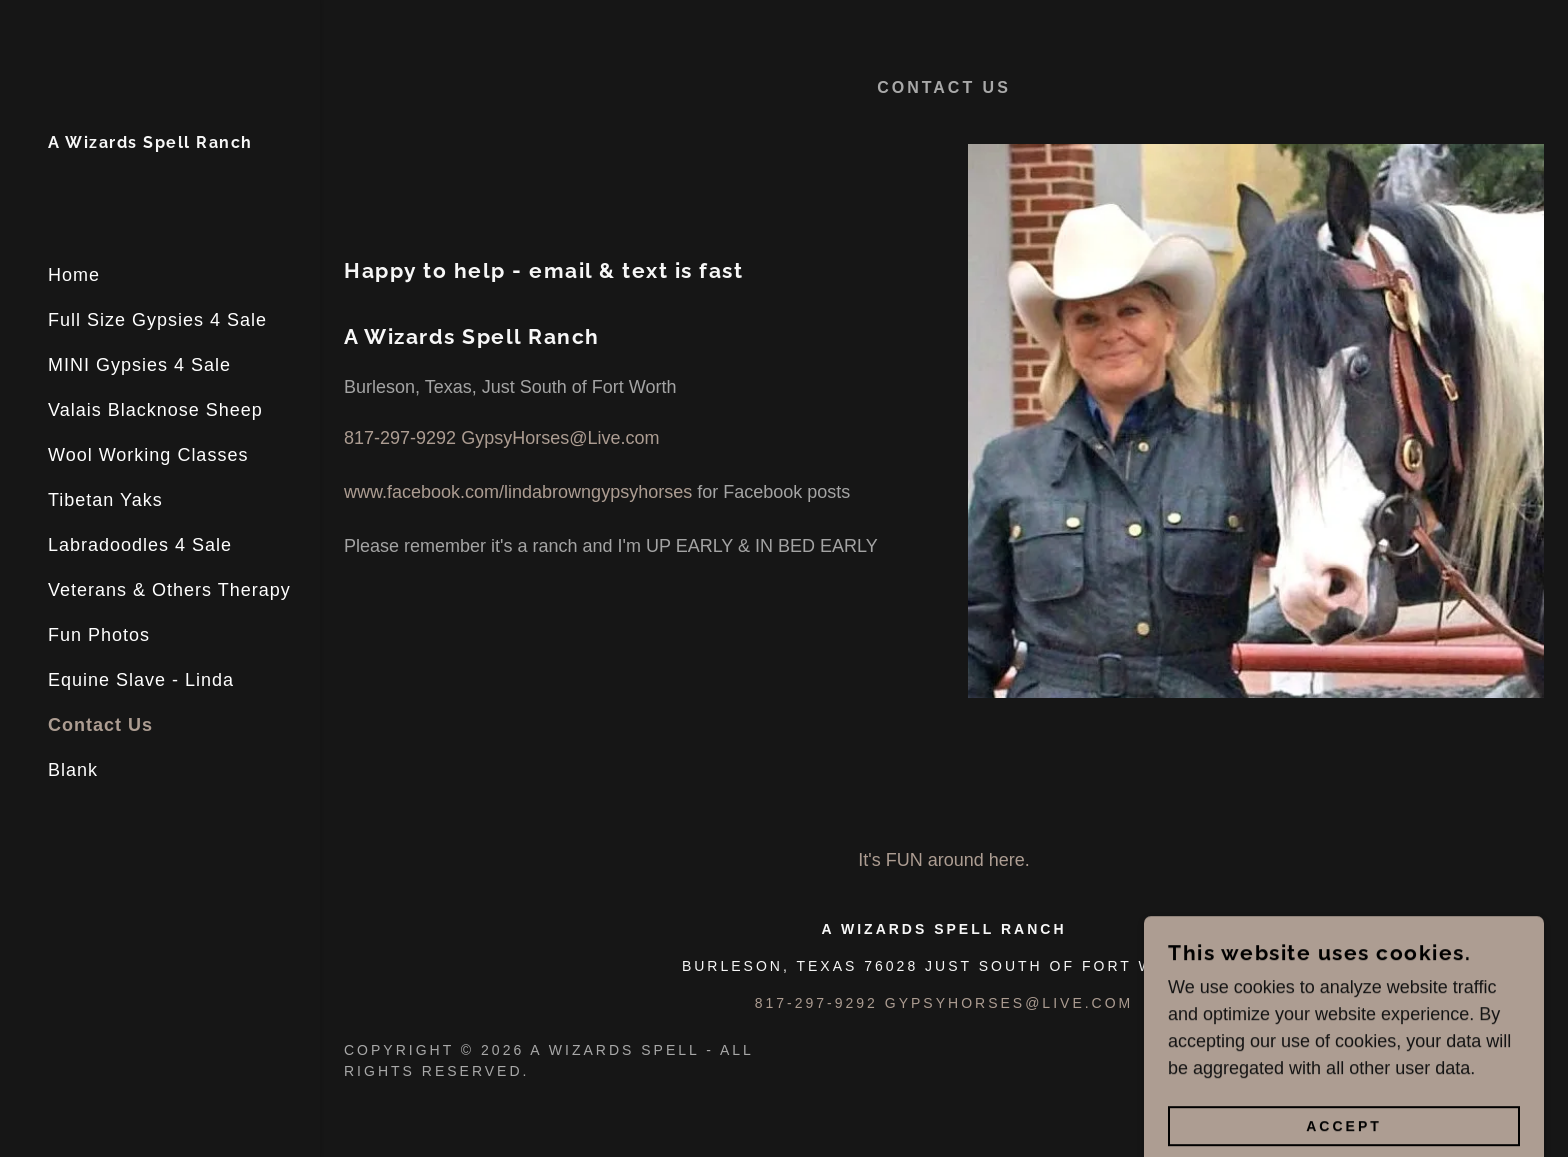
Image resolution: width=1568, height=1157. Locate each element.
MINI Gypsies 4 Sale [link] (139, 365)
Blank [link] (73, 770)
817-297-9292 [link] (400, 438)
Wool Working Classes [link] (148, 455)
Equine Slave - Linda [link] (141, 680)
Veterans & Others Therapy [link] (169, 590)
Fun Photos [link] (99, 635)
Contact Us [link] (100, 725)
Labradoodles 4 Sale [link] (140, 545)
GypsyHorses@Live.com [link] (560, 438)
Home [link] (74, 275)
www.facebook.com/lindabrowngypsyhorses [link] (518, 492)
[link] (150, 142)
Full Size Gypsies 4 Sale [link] (157, 320)
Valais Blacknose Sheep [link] (155, 410)
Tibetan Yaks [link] (105, 500)
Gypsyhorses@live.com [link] (1009, 1003)
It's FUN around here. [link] (944, 860)
